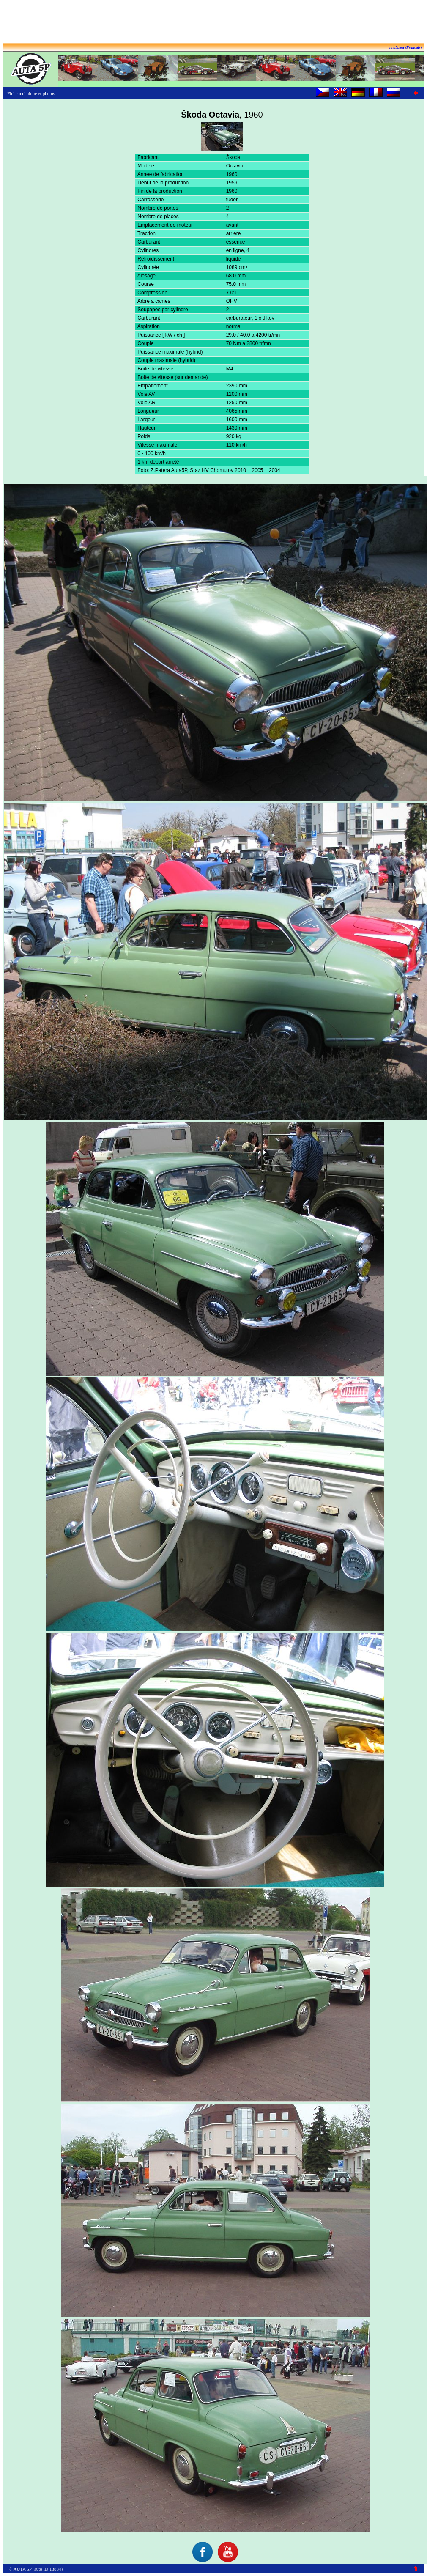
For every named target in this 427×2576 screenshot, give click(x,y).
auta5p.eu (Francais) (405, 47)
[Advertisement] (213, 22)
